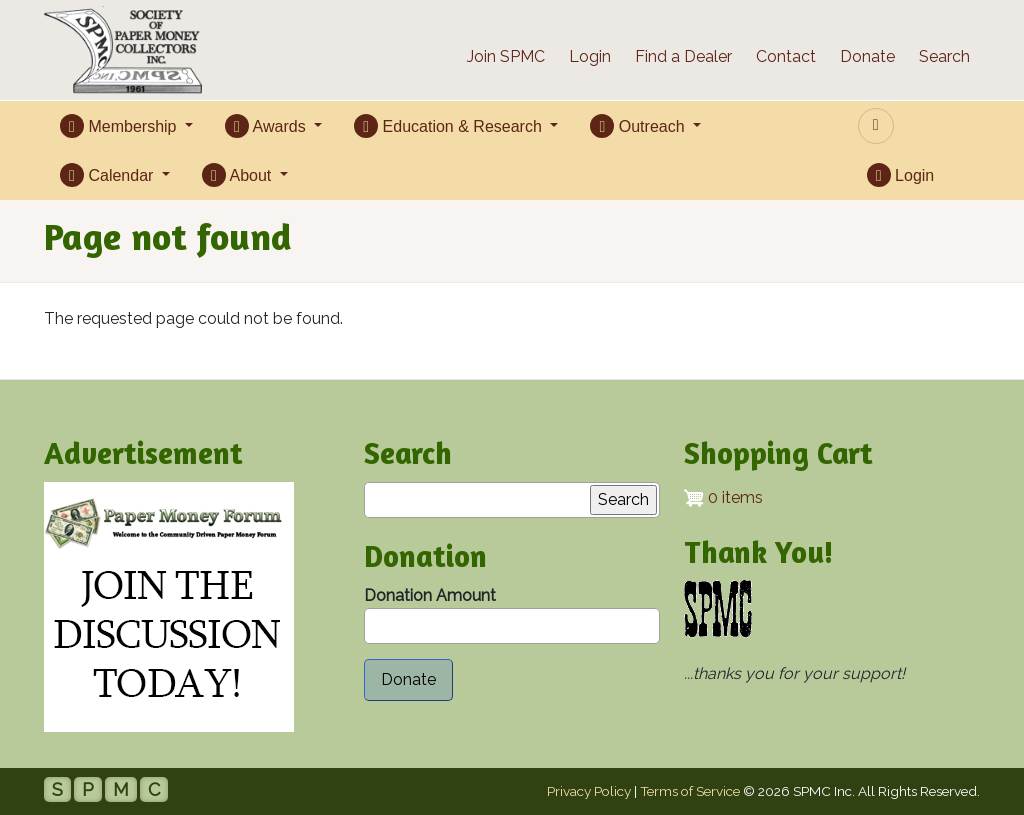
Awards (267, 126)
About (239, 175)
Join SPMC (506, 56)
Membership (120, 126)
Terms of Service (690, 791)
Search (944, 56)
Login (590, 56)
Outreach (639, 126)
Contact (786, 56)
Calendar (109, 175)
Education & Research (450, 126)
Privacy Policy (589, 791)
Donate (867, 56)
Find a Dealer (683, 56)
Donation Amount (430, 595)
